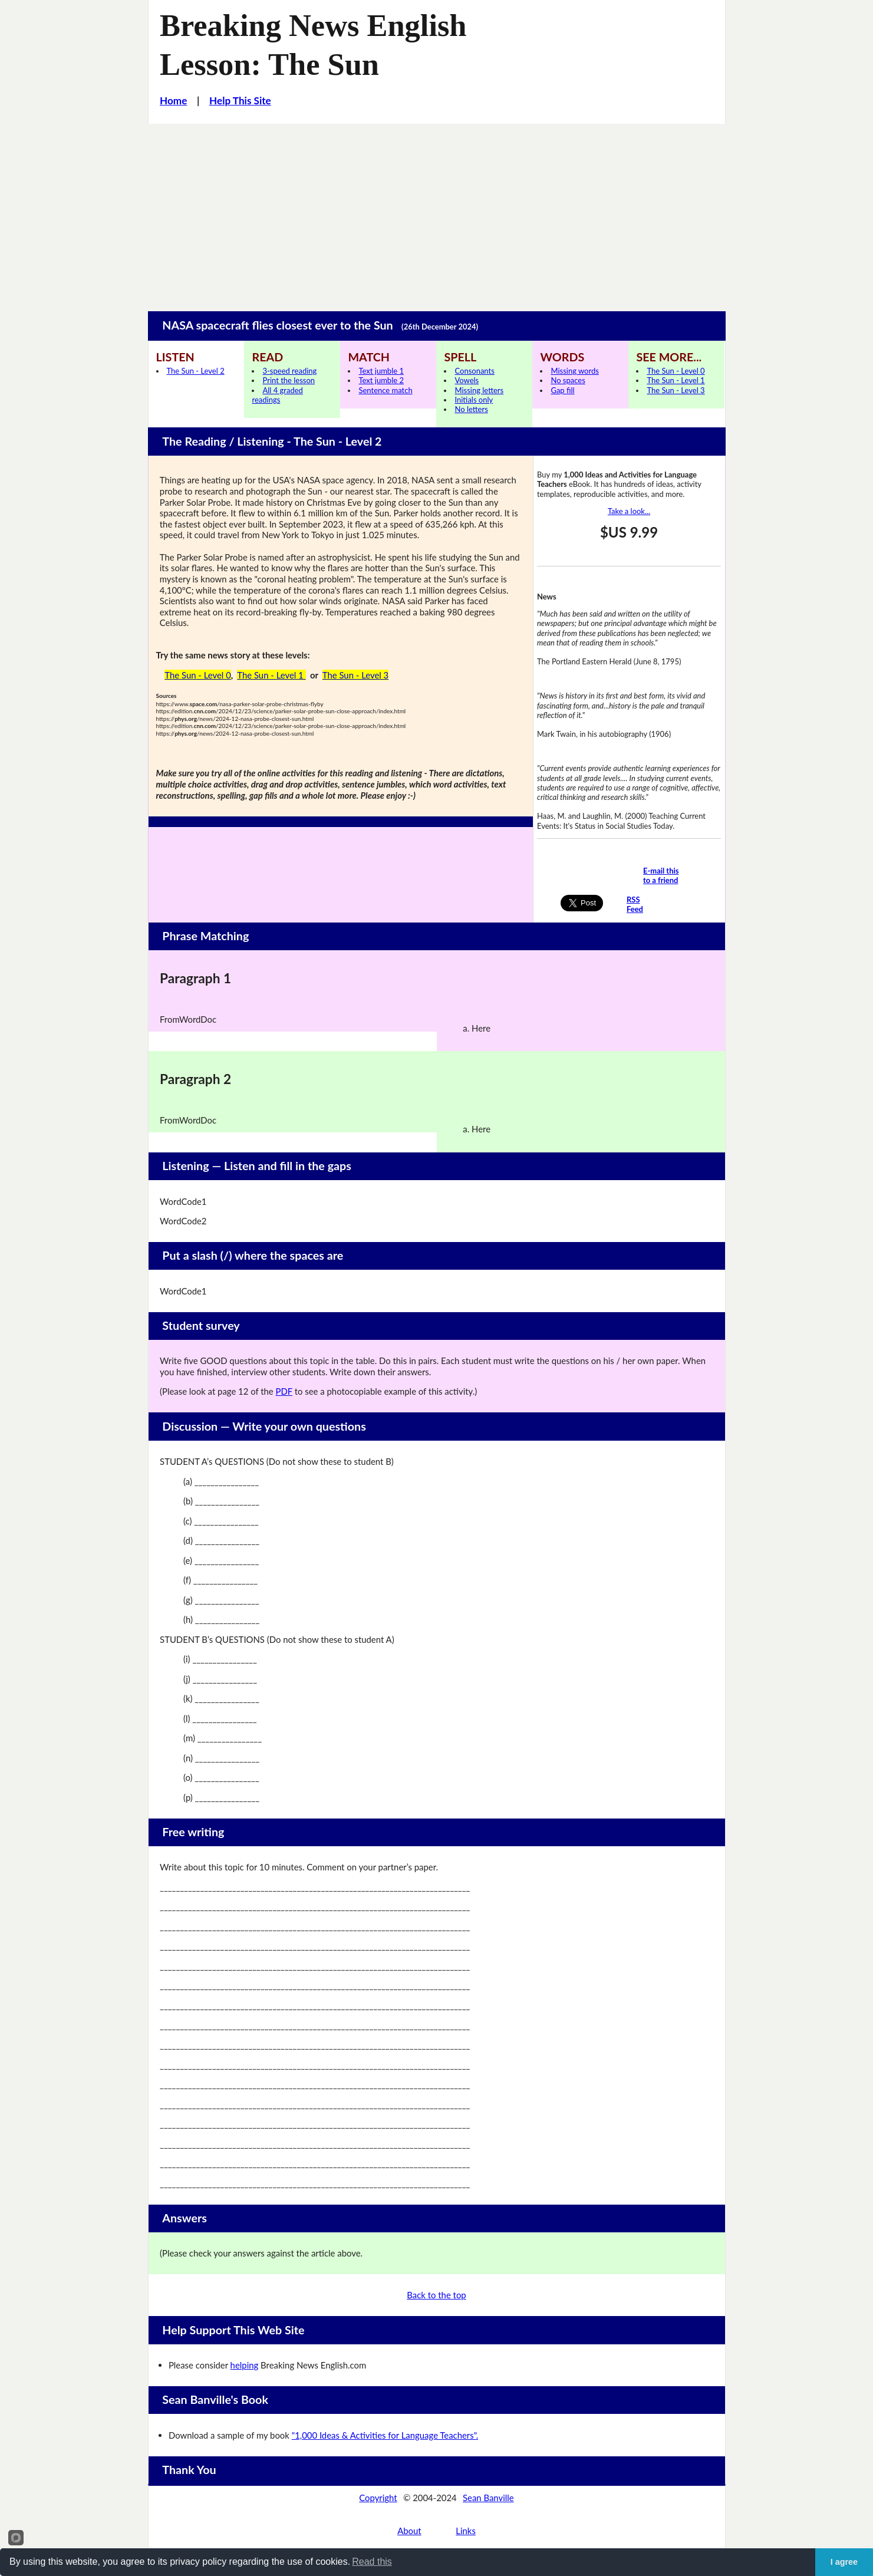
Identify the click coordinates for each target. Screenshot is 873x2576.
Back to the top (436, 2295)
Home (173, 100)
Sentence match (385, 390)
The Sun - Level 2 (196, 370)
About (409, 2530)
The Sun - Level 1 (675, 380)
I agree (844, 2562)
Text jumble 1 (380, 370)
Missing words (574, 370)
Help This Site (240, 100)
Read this (372, 2562)
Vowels (466, 380)
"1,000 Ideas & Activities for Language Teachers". (385, 2435)
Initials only (473, 399)
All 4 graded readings (277, 395)
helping (244, 2365)
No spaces (568, 380)
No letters (470, 409)
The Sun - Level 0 (675, 370)
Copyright (378, 2497)
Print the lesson (288, 380)
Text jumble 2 (380, 380)
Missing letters (478, 390)
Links (466, 2530)
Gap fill (562, 390)
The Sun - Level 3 (675, 390)
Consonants (474, 370)
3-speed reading (289, 370)
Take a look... (629, 511)
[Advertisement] (436, 212)
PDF (284, 1391)
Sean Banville (488, 2497)
